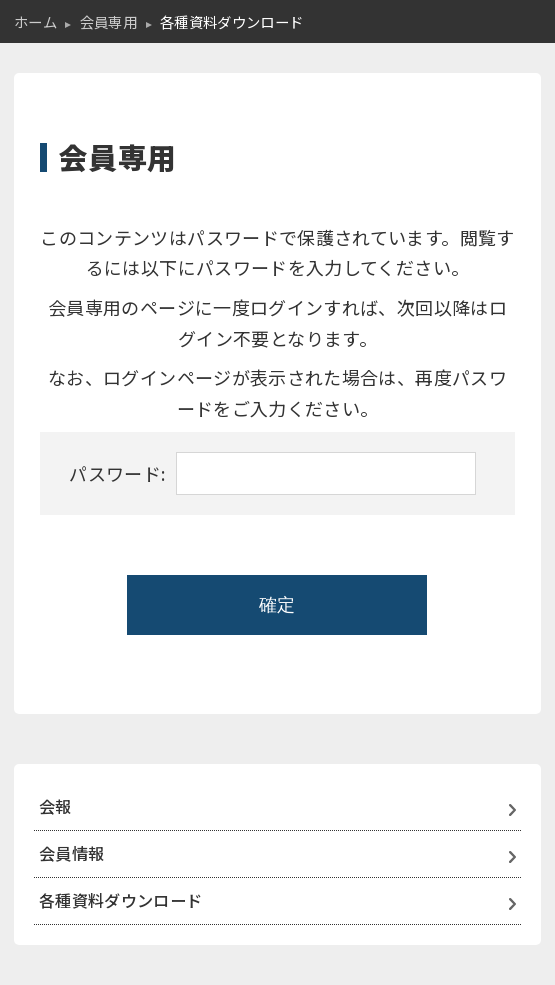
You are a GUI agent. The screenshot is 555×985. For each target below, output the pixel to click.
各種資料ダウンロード (121, 900)
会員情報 (71, 853)
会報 (55, 806)
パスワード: (272, 473)
